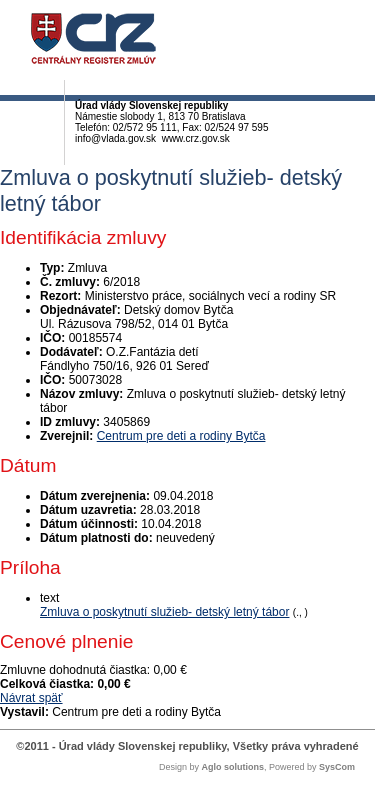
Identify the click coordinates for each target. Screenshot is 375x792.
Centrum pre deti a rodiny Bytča (181, 436)
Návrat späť (31, 698)
